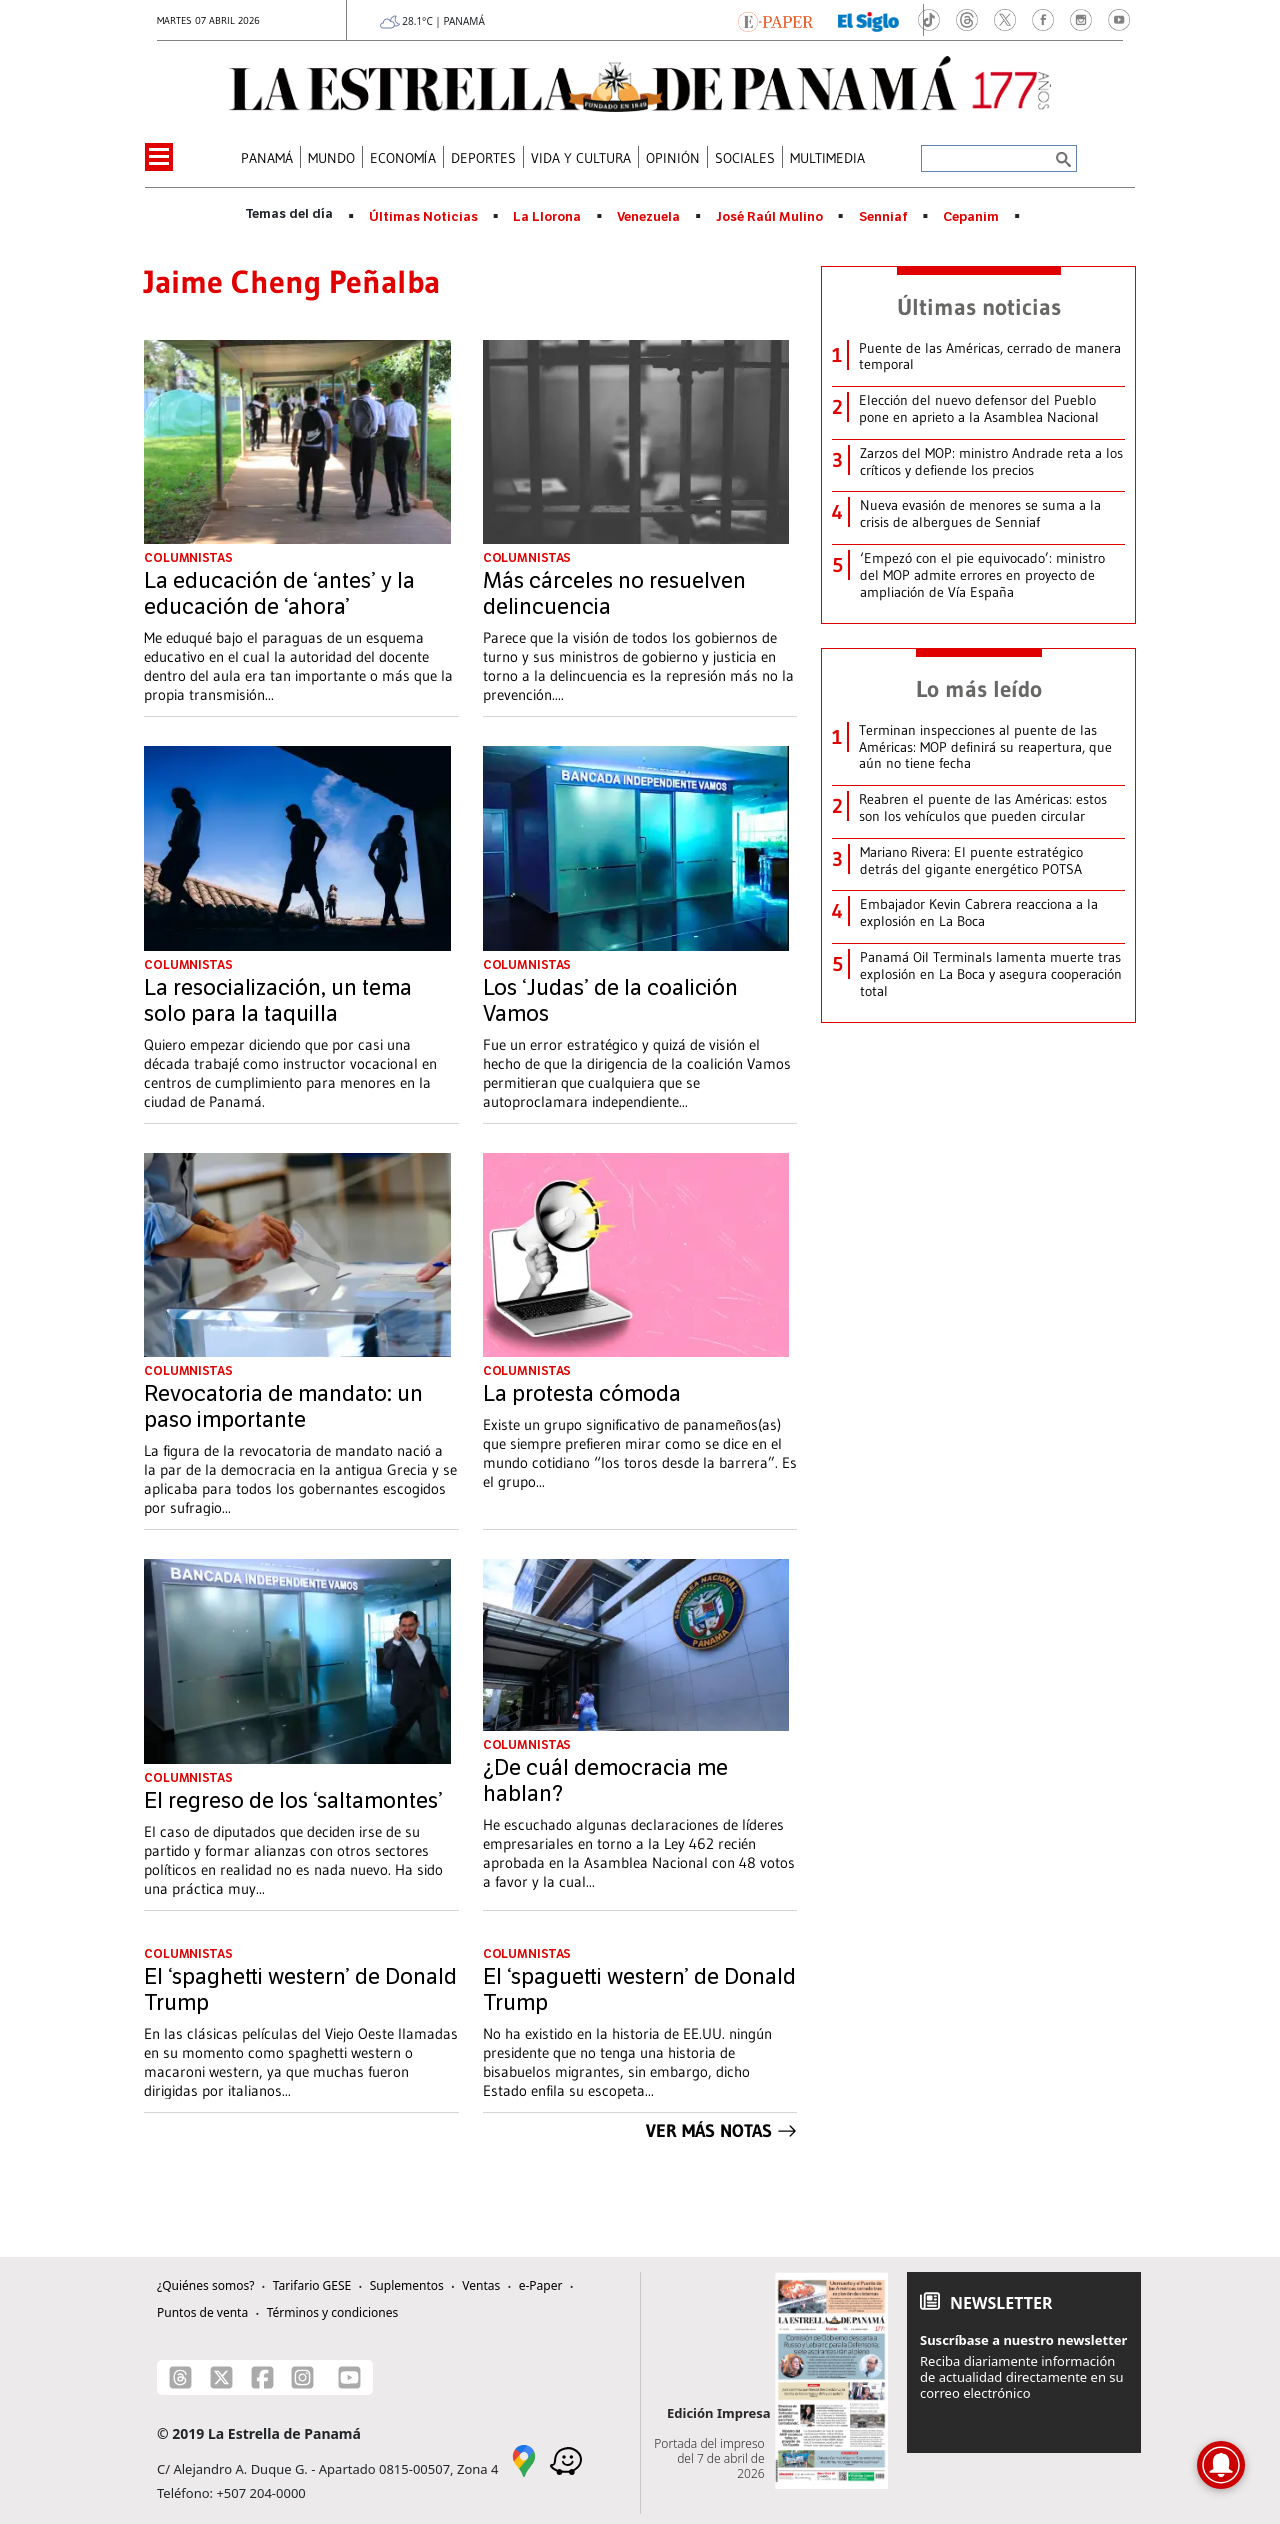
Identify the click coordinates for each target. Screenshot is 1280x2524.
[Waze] (566, 2459)
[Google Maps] (524, 2459)
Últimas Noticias (423, 217)
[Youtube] (349, 2377)
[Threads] (180, 2377)
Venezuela (648, 217)
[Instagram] (302, 2377)
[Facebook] (262, 2377)
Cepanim (971, 217)
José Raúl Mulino (769, 217)
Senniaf (883, 217)
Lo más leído (979, 689)
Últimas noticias (979, 307)
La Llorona (547, 217)
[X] (221, 2377)
